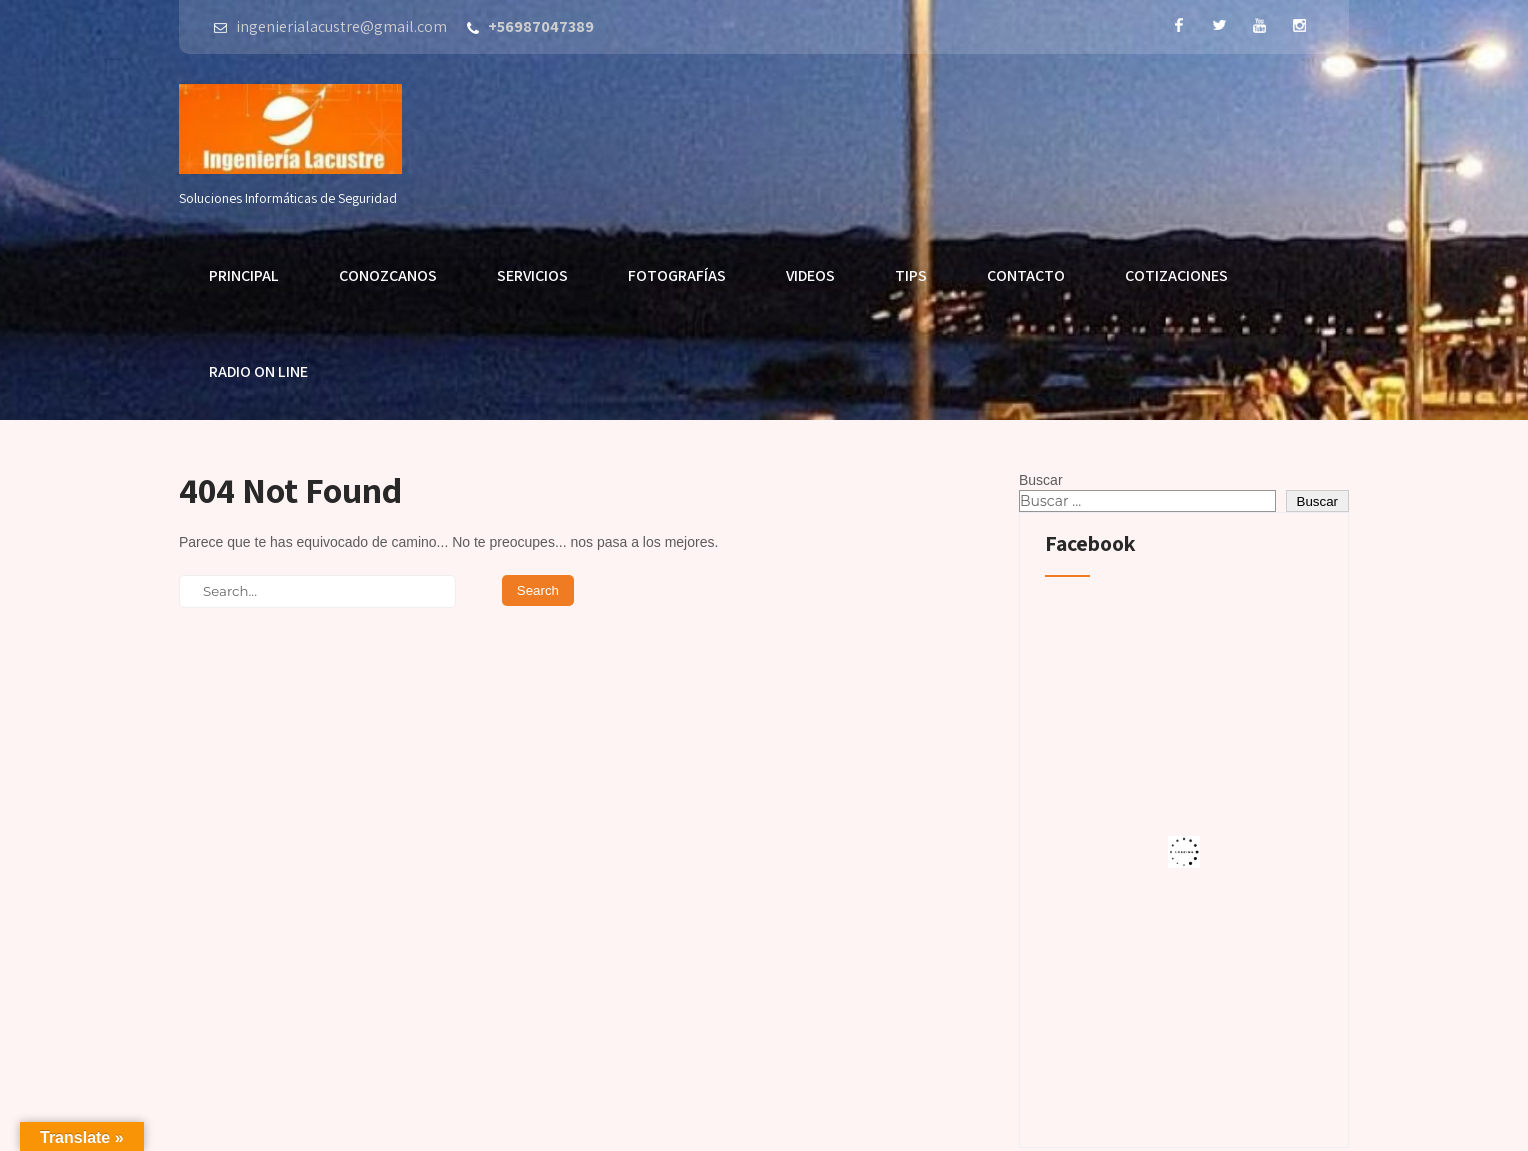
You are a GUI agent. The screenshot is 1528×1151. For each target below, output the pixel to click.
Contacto (1026, 275)
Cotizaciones (1176, 275)
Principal (244, 275)
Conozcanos (388, 275)
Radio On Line (258, 371)
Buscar (1041, 480)
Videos (810, 275)
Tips (911, 275)
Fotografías (677, 275)
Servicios (532, 275)
